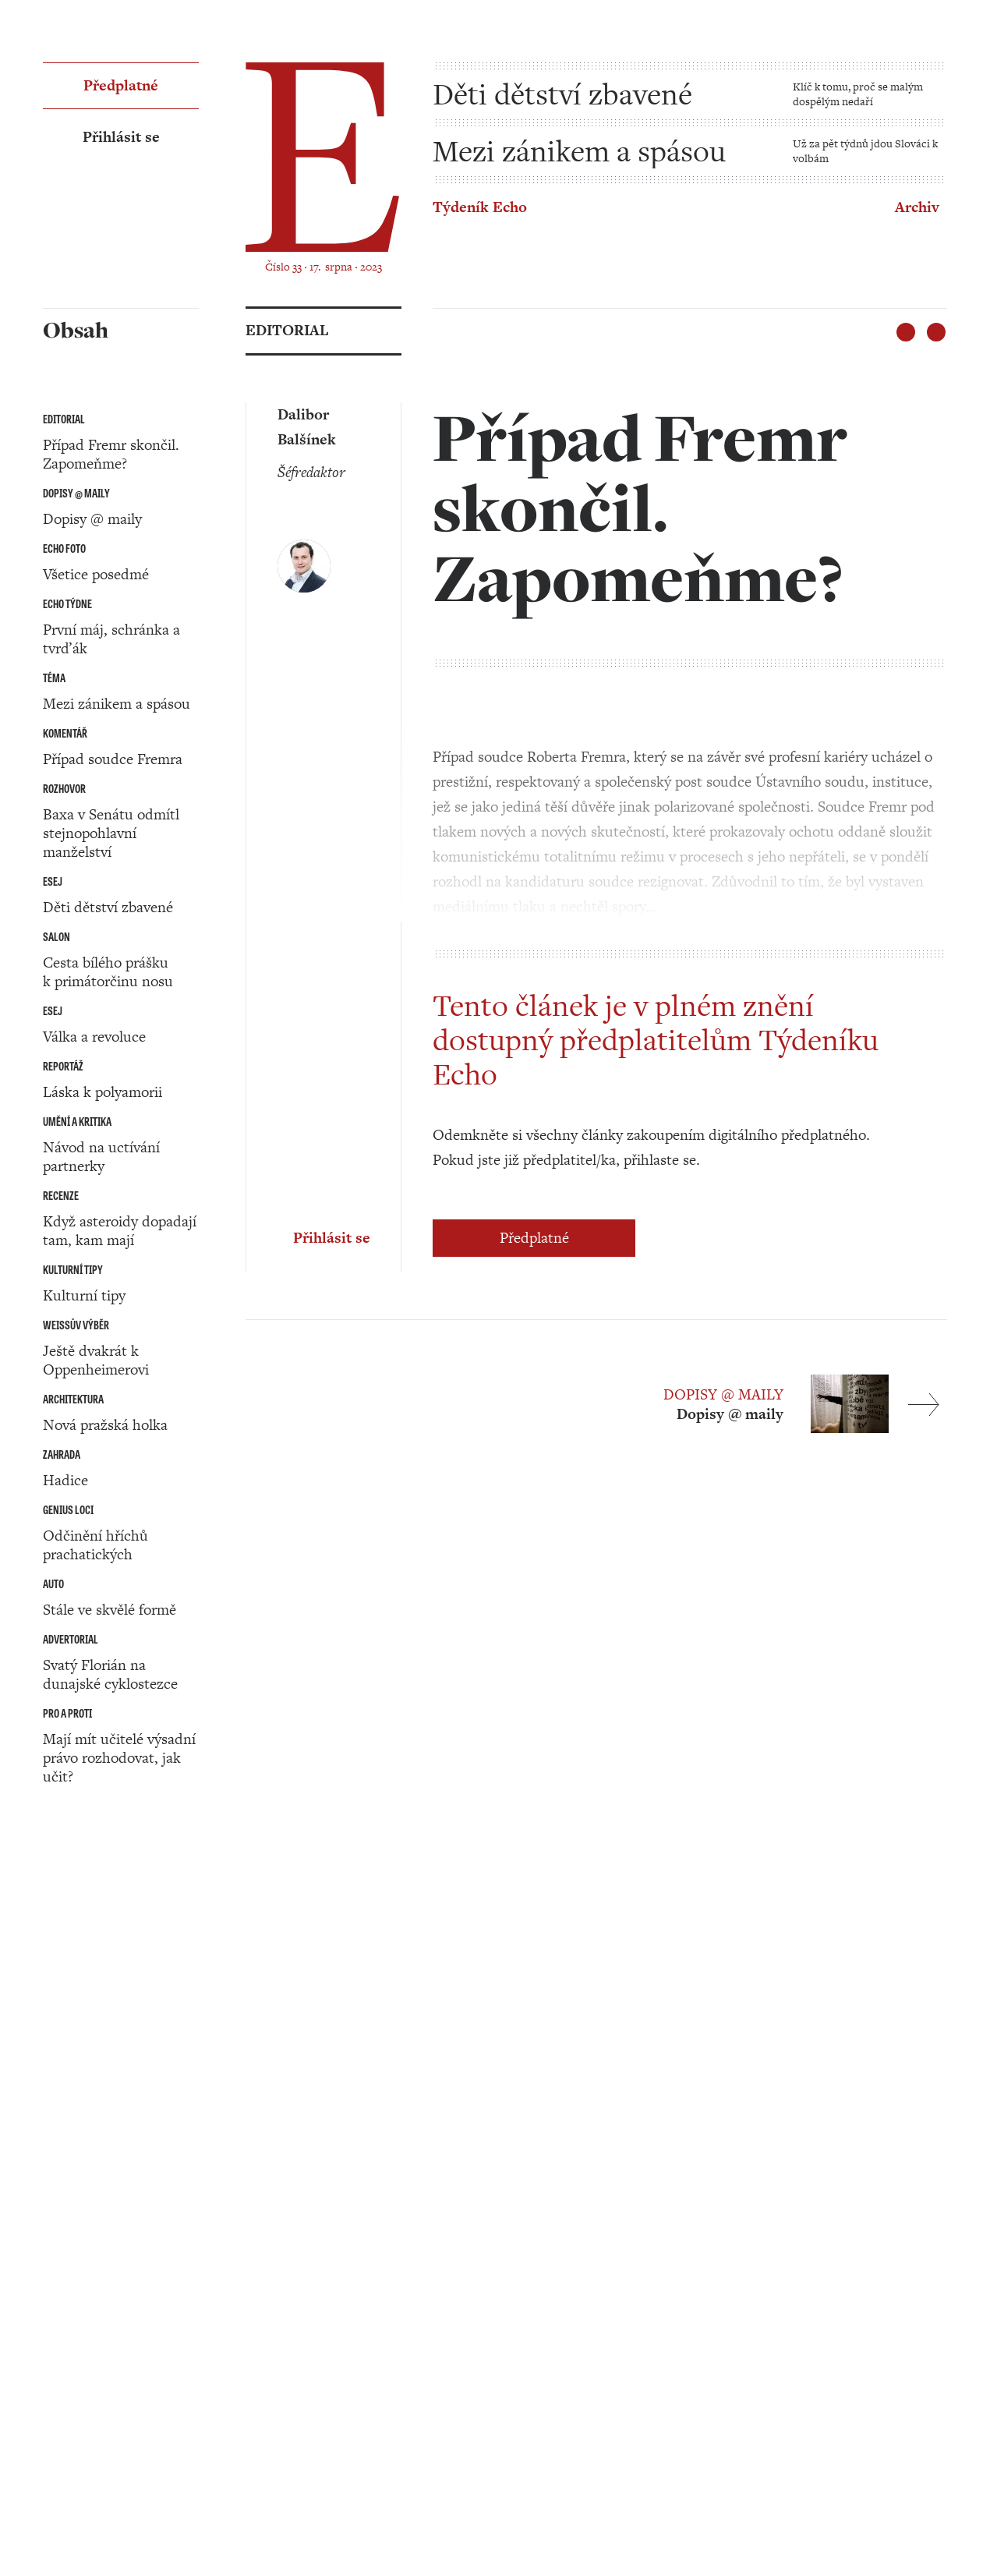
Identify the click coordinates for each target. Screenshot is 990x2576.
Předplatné (534, 1237)
